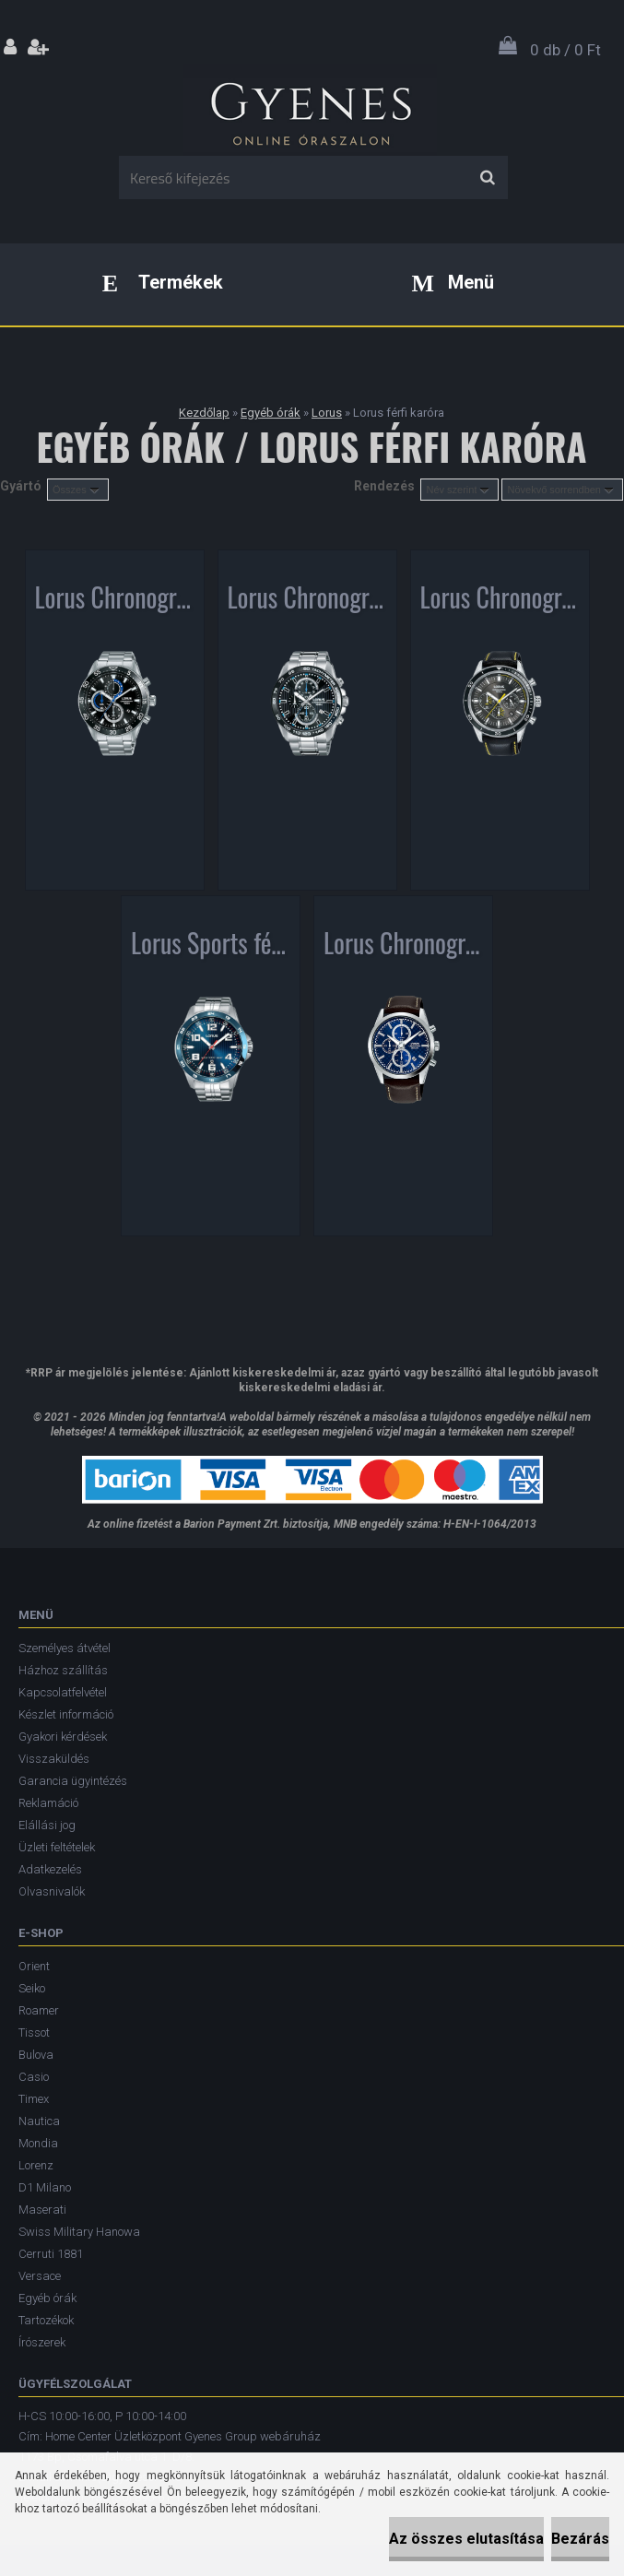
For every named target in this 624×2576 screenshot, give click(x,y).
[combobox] (459, 490)
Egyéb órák (270, 412)
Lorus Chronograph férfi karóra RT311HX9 (500, 601)
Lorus (327, 412)
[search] (487, 177)
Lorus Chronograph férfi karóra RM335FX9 (114, 601)
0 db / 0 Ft (565, 50)
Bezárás (580, 2538)
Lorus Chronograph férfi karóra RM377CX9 (307, 601)
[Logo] (310, 110)
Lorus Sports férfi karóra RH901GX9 (210, 947)
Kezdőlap (204, 412)
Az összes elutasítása (466, 2538)
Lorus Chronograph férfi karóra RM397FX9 (403, 947)
